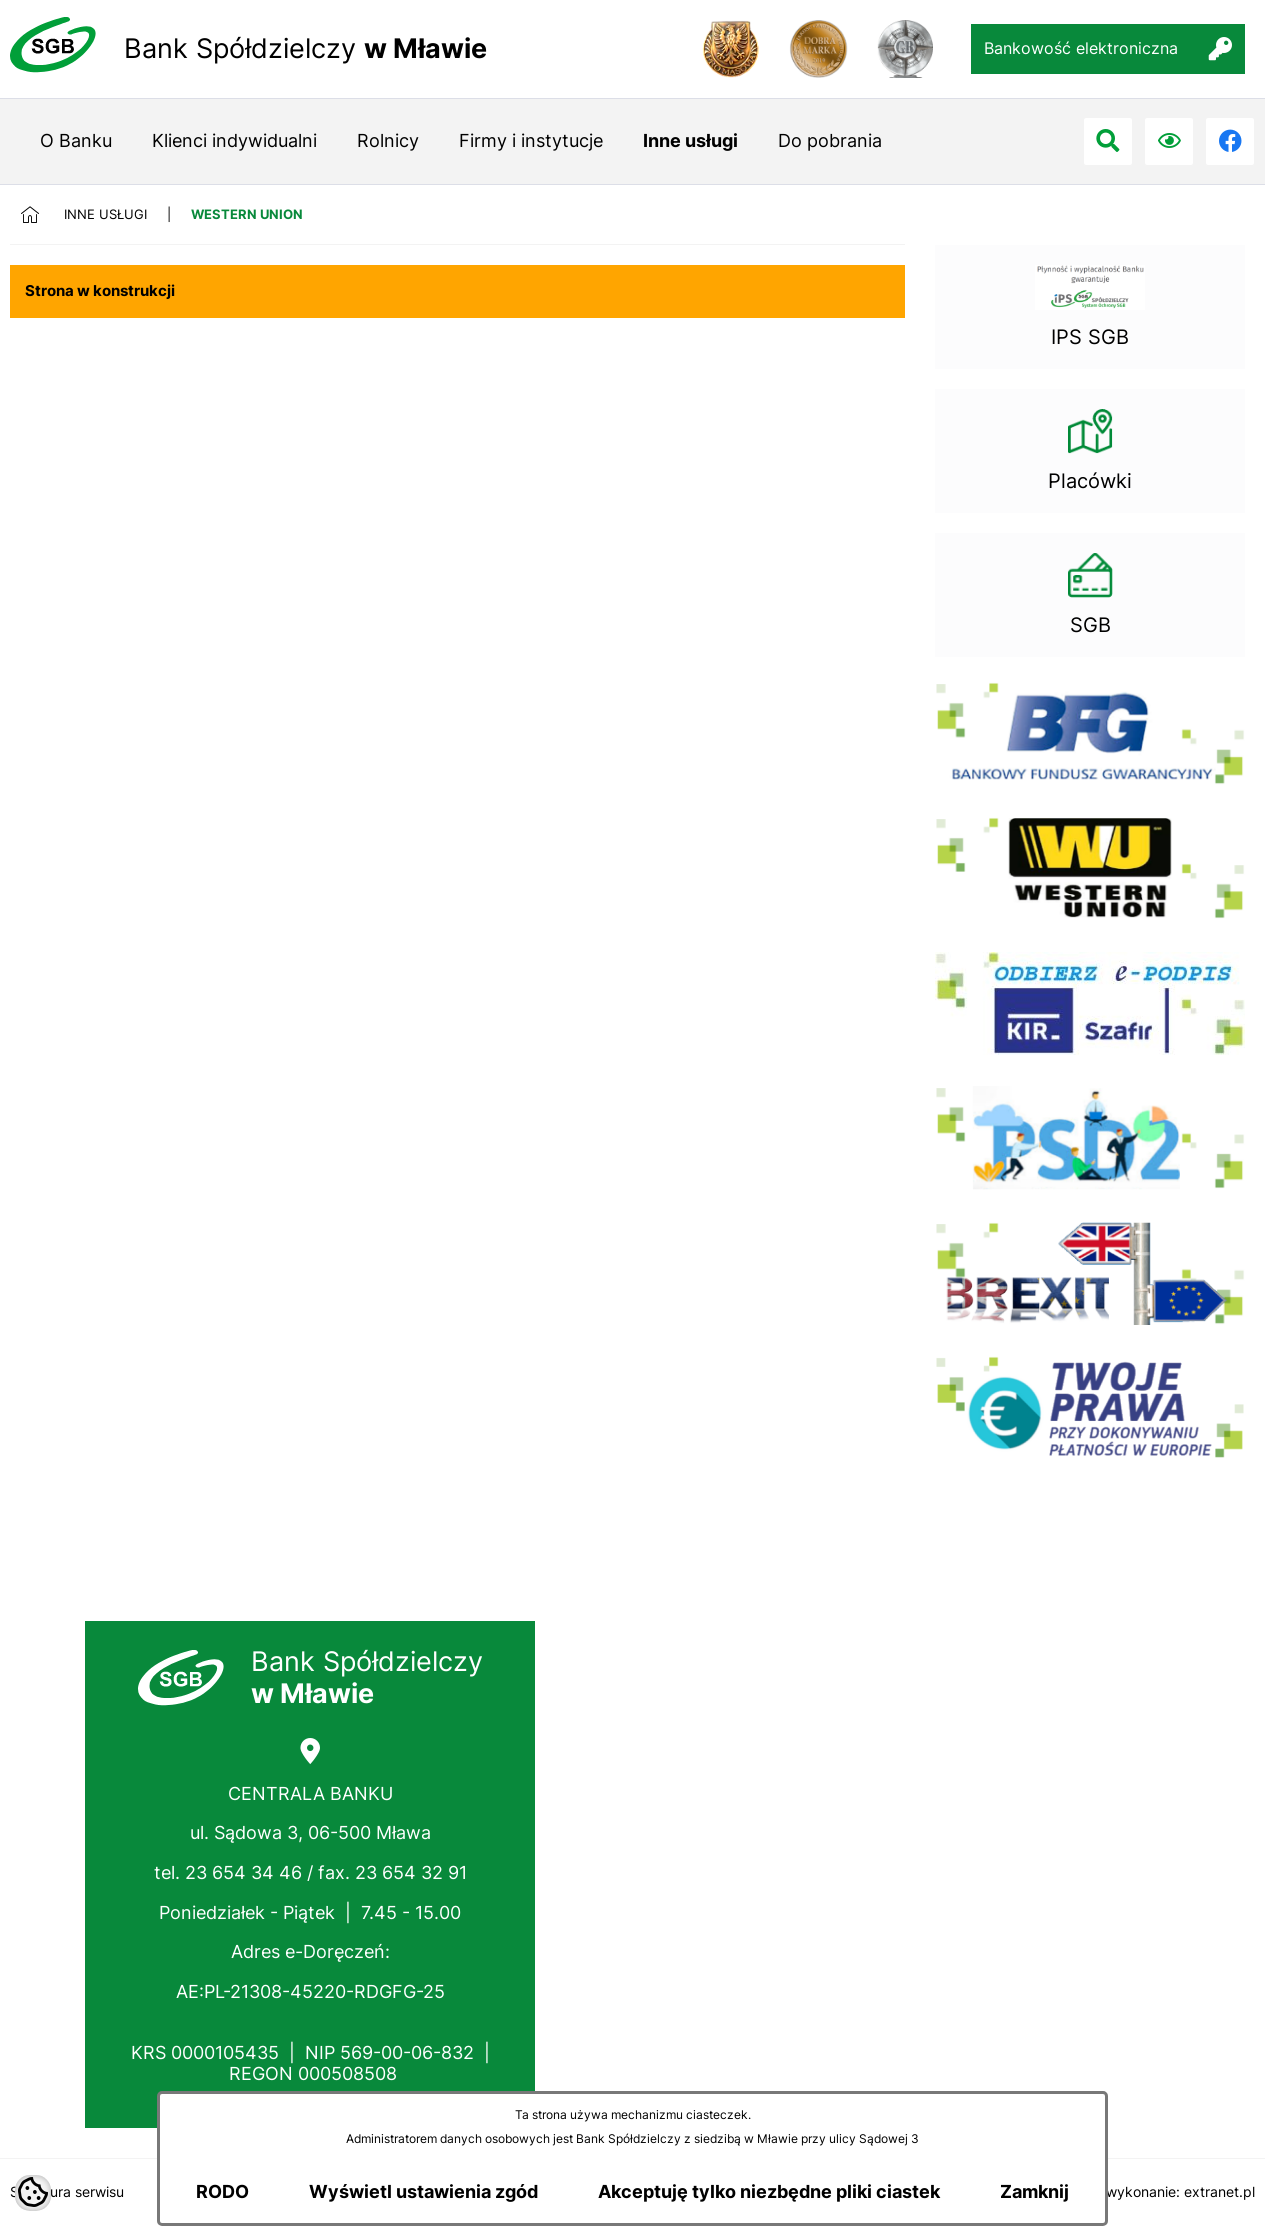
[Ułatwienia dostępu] (1169, 142)
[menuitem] (76, 141)
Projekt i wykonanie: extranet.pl (1152, 2191)
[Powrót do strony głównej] (42, 214)
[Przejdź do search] (1108, 142)
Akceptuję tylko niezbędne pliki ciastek (769, 2191)
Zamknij (1034, 2191)
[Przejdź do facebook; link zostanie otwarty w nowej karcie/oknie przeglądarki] (1230, 142)
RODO (222, 2191)
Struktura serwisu (67, 2191)
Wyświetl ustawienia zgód (423, 2191)
